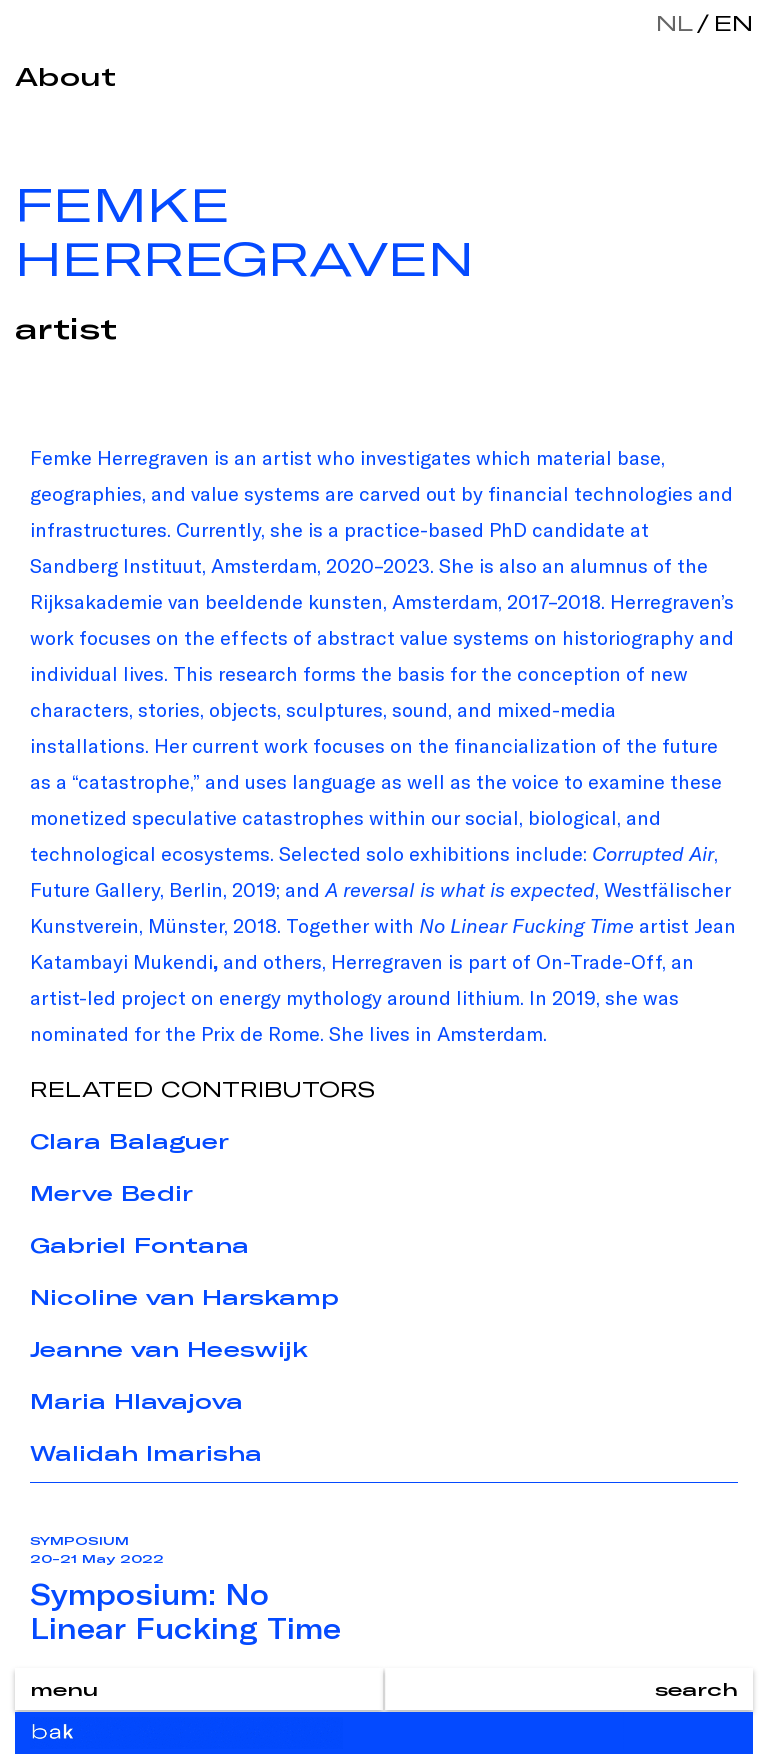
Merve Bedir (111, 1193)
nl (674, 22)
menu (64, 1689)
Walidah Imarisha (146, 1453)
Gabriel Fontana (139, 1245)
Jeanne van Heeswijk (169, 1349)
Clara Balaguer (129, 1141)
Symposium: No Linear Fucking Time (185, 1611)
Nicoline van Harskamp (184, 1297)
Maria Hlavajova (136, 1401)
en (729, 22)
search (696, 1689)
